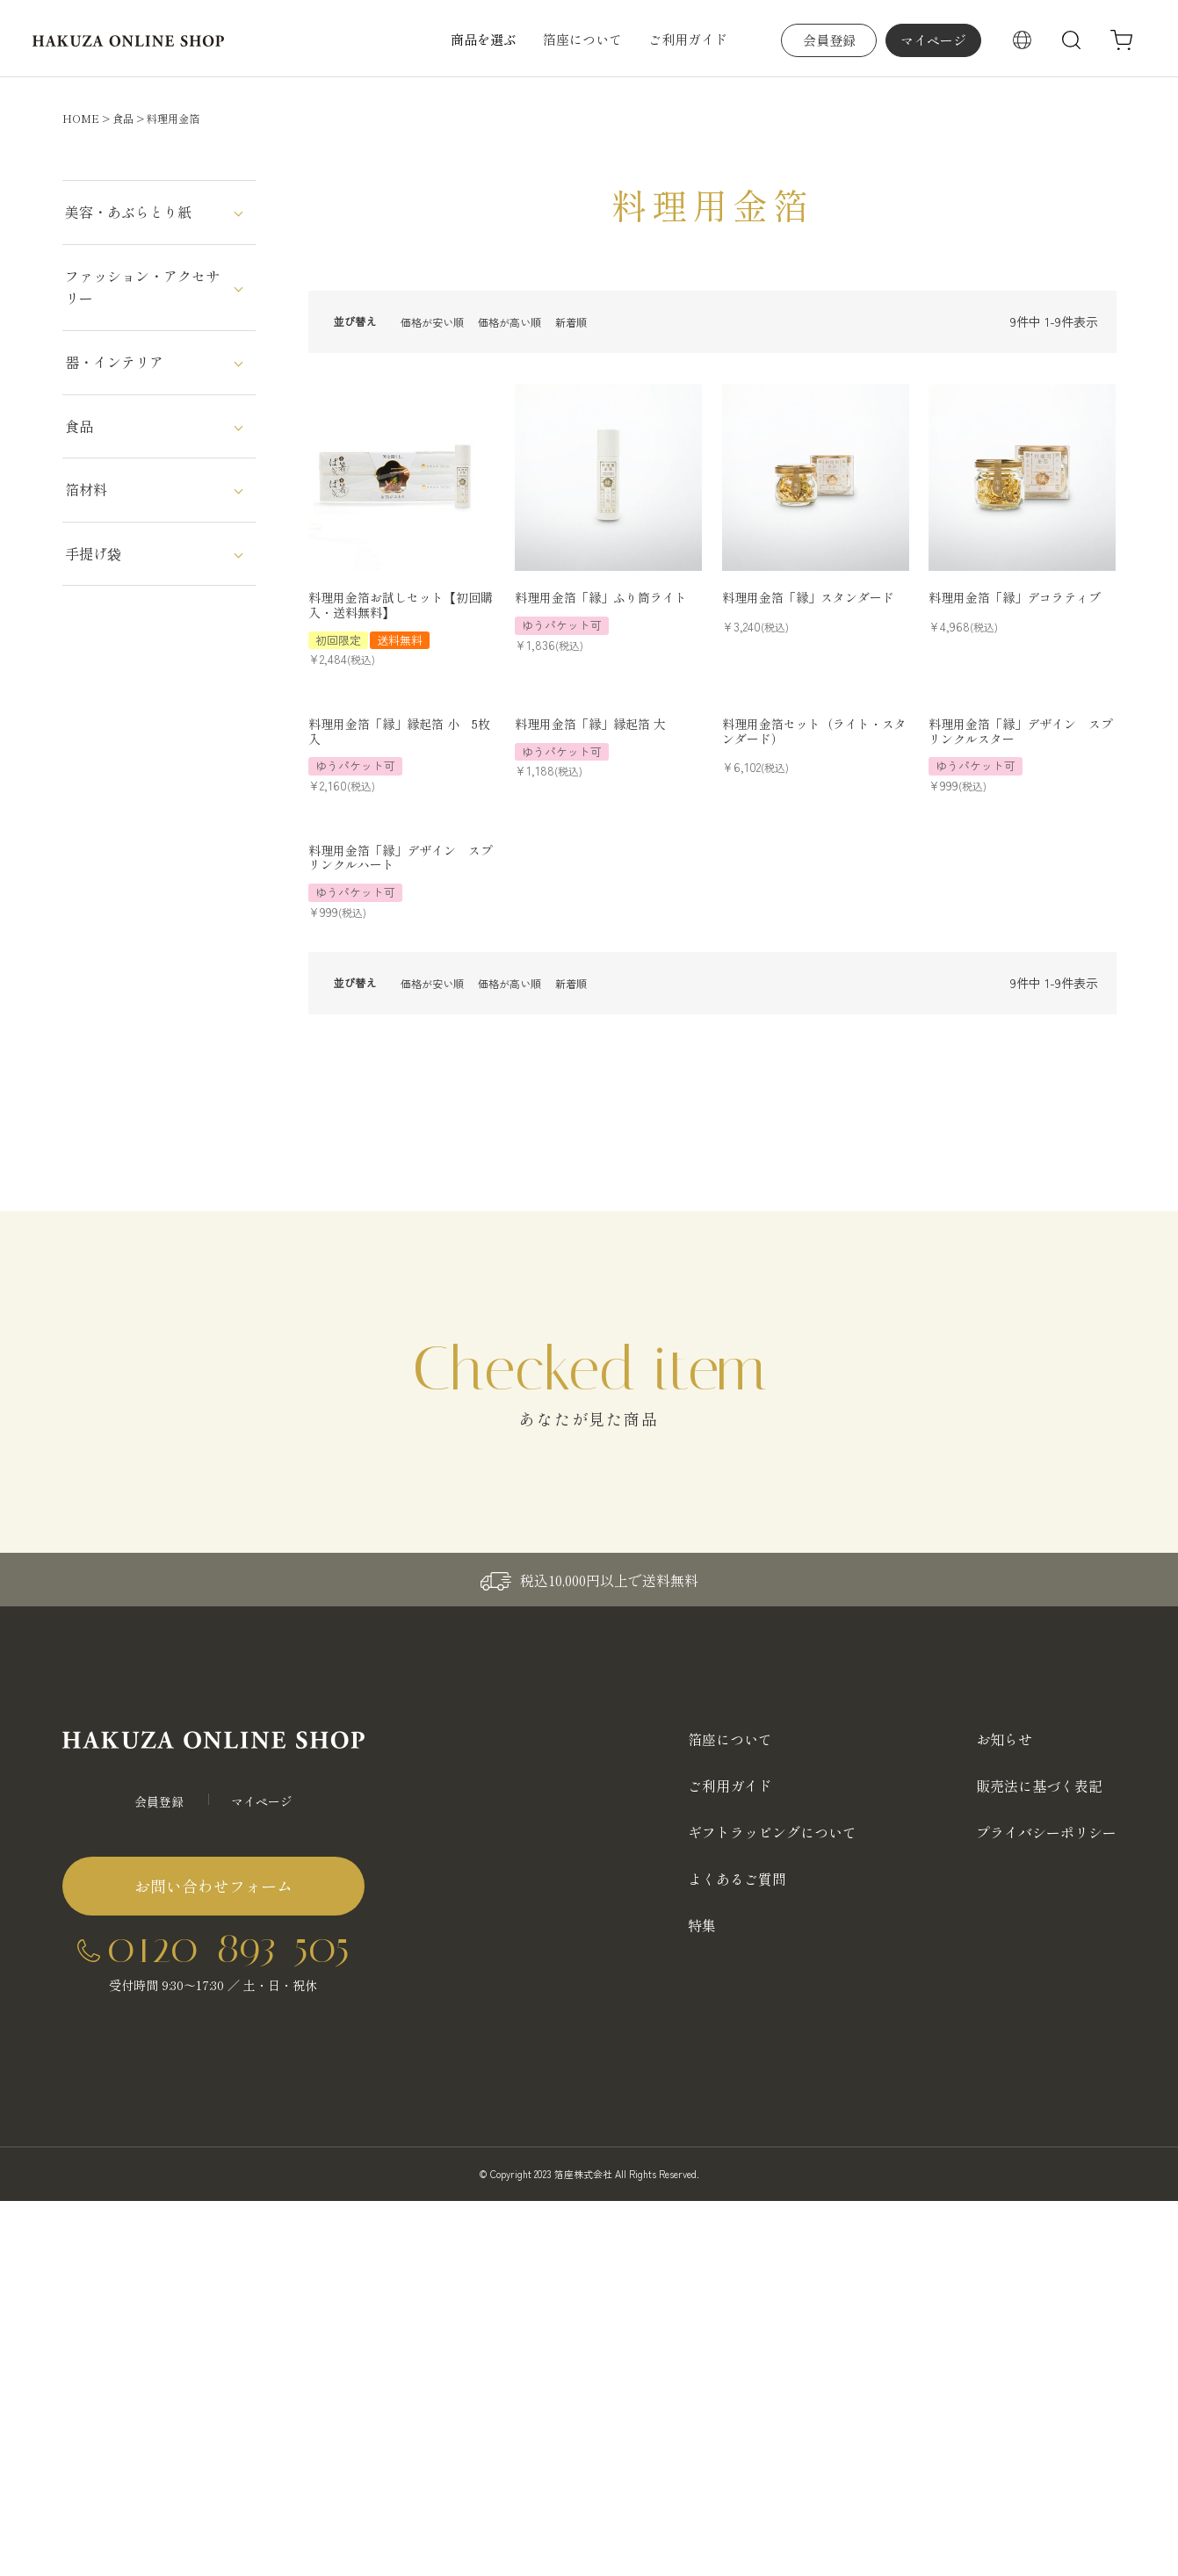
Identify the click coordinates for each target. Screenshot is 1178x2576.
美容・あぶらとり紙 (128, 211)
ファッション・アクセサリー (142, 287)
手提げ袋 (93, 553)
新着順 (571, 321)
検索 (1071, 40)
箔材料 (86, 489)
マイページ (933, 40)
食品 (123, 118)
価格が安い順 (432, 321)
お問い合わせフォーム (213, 1885)
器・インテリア (114, 361)
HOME (80, 118)
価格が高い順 (509, 321)
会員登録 (829, 40)
